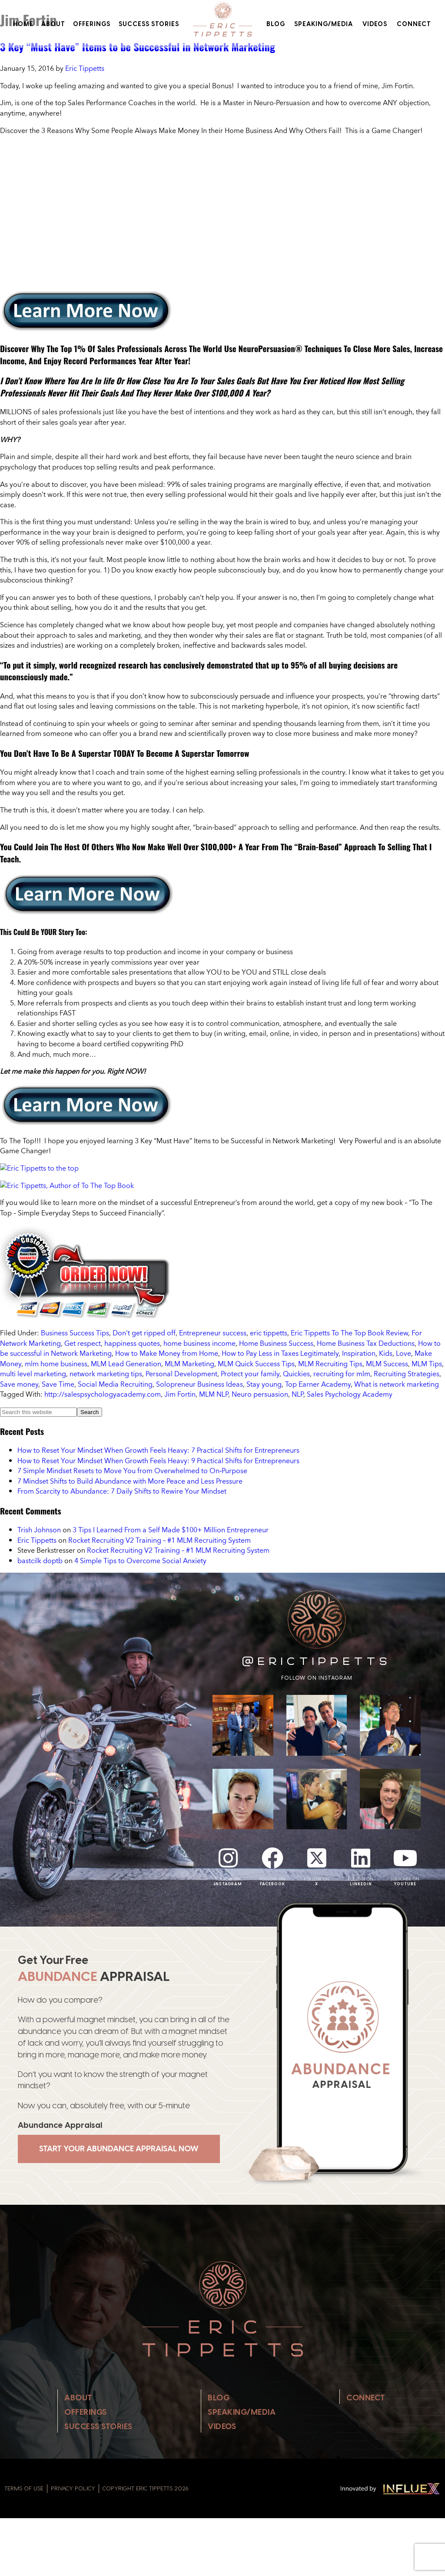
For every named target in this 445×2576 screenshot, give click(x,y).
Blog (275, 24)
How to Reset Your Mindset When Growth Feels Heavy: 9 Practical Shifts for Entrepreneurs (158, 1460)
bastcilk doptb (40, 1560)
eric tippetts (268, 1332)
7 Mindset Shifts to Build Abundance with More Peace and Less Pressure (129, 1481)
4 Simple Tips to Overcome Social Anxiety (140, 1560)
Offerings (91, 24)
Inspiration (358, 1353)
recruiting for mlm (341, 1373)
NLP (297, 1394)
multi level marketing (33, 1373)
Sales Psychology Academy (349, 1394)
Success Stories (149, 24)
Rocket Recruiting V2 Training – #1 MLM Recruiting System (159, 1540)
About (53, 24)
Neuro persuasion (260, 1394)
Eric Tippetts (36, 1540)
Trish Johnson (39, 1529)
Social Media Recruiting (115, 1384)
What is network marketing (396, 1384)
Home (23, 24)
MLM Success (387, 1363)
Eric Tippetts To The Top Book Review (349, 1332)
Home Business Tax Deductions (366, 1343)
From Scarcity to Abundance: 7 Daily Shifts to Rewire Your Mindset (121, 1491)
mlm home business (56, 1363)
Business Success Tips (75, 1332)
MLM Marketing (189, 1363)
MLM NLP (213, 1394)
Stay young (264, 1384)
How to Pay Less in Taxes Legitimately (280, 1353)
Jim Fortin (180, 1394)
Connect (414, 24)
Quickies (296, 1373)
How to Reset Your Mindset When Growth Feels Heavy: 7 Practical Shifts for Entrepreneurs (158, 1450)
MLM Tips (427, 1363)
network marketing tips (106, 1373)
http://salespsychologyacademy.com (102, 1394)
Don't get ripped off (144, 1332)
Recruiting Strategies (406, 1373)
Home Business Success (276, 1343)
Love (403, 1353)
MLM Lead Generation (126, 1363)
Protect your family (250, 1373)
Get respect (82, 1343)
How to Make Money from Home (166, 1353)
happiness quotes (132, 1343)
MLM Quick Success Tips (256, 1363)
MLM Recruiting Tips (330, 1363)
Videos (374, 24)
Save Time (58, 1384)
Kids (385, 1353)
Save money (19, 1384)
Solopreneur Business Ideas (199, 1384)
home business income (199, 1343)
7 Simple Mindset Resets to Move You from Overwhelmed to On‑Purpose (132, 1470)
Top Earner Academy (318, 1384)
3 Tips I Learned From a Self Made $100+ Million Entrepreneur (171, 1529)
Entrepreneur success (212, 1332)
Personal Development (181, 1373)
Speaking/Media (323, 24)
